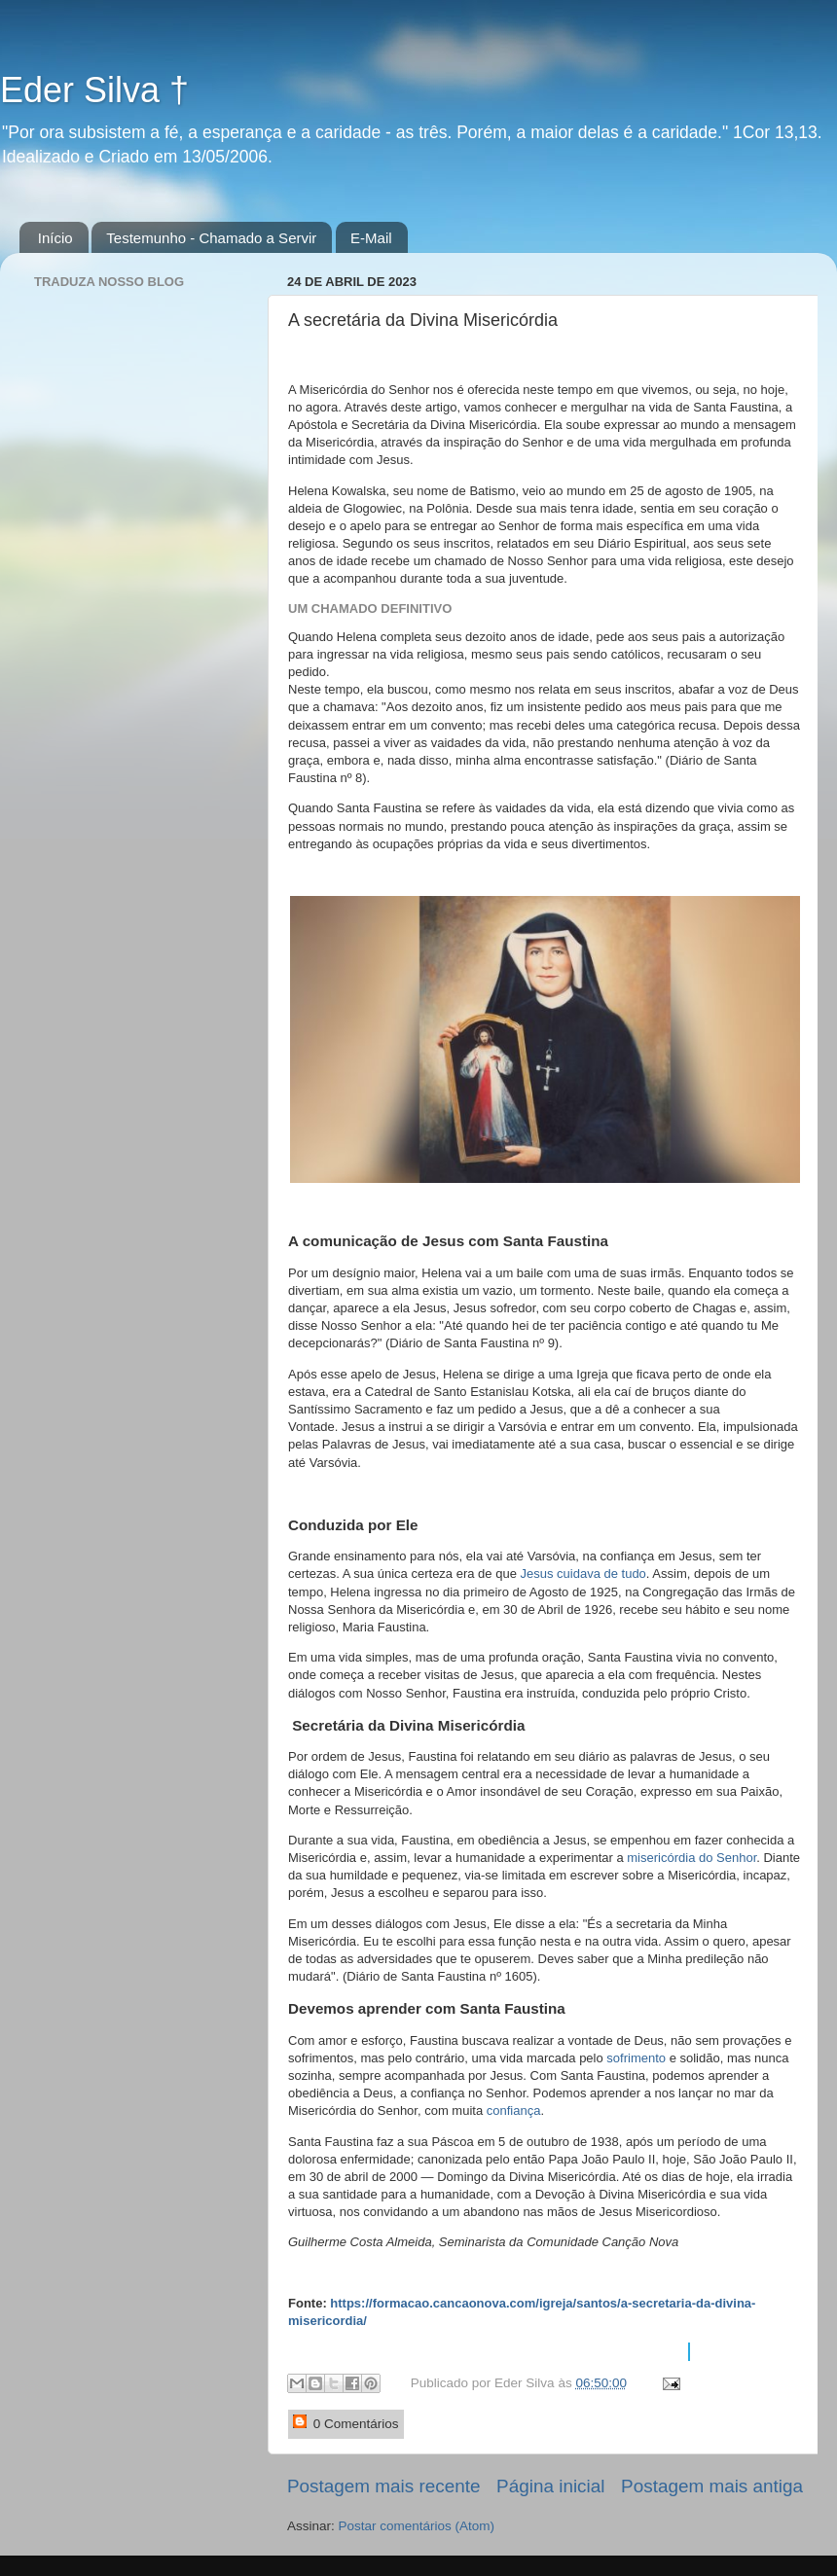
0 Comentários (346, 2423)
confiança (514, 2110)
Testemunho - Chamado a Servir (211, 238)
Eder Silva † (94, 90)
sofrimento (637, 2058)
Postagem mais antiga (712, 2486)
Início (55, 238)
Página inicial (550, 2486)
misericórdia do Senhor (690, 1857)
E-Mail (371, 238)
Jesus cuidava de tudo (582, 1573)
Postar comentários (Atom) (417, 2526)
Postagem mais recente (383, 2486)
